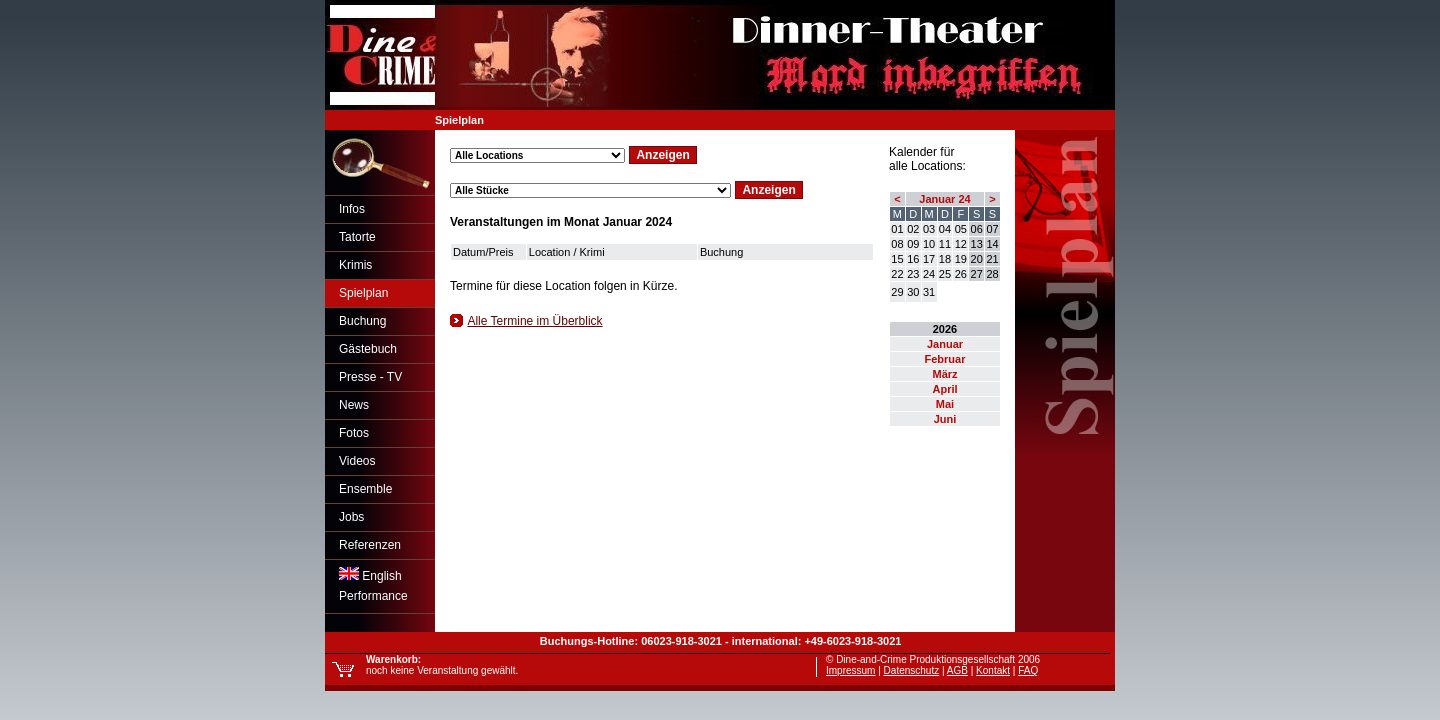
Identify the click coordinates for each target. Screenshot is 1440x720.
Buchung (362, 321)
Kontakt (993, 670)
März (944, 374)
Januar (945, 344)
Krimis (355, 265)
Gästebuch (368, 349)
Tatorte (357, 237)
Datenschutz (912, 670)
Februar (945, 359)
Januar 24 (944, 199)
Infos (352, 209)
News (354, 405)
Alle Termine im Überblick (534, 321)
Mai (945, 404)
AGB (957, 670)
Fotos (354, 433)
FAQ (1028, 670)
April (944, 389)
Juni (945, 419)
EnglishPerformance (373, 585)
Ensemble (365, 489)
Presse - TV (370, 377)
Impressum (850, 670)
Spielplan (363, 293)
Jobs (351, 517)
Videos (357, 461)
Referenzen (370, 545)
